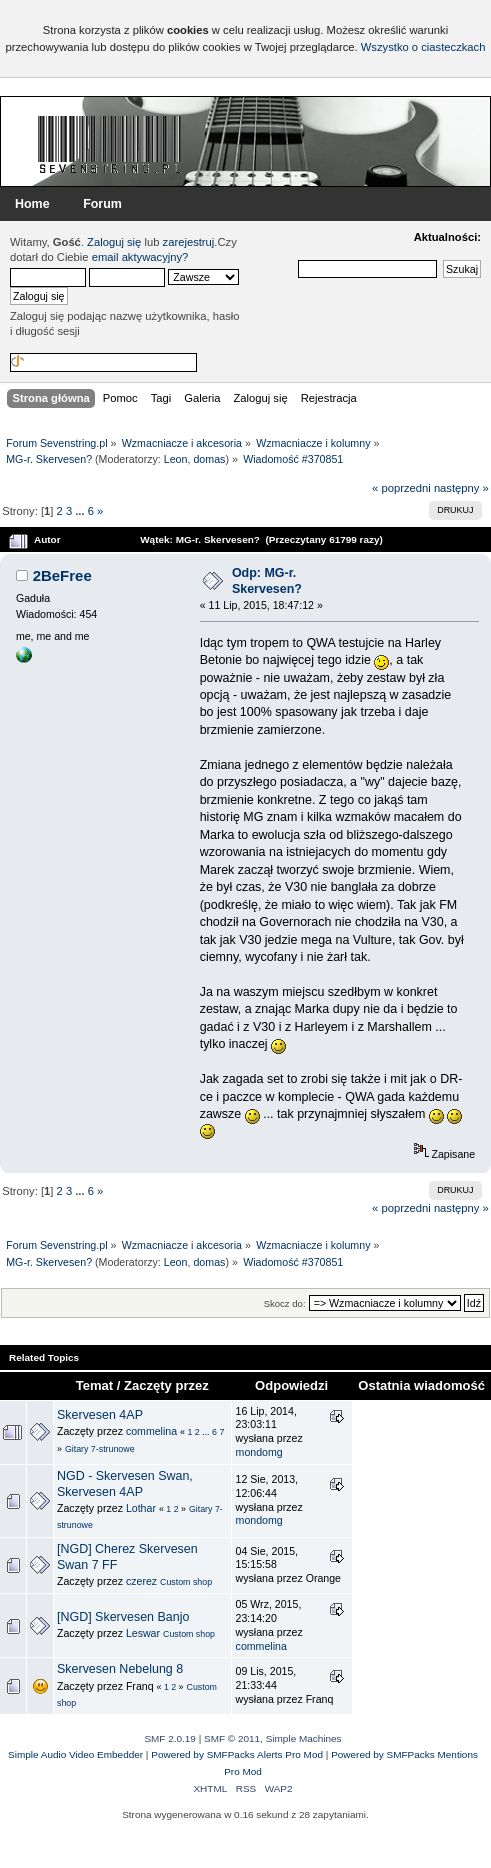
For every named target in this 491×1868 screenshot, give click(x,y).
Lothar (141, 1508)
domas (209, 459)
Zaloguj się (114, 242)
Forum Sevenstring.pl (110, 144)
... (81, 511)
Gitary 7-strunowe (100, 1449)
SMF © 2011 (232, 1738)
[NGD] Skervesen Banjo (123, 1617)
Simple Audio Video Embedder (75, 1754)
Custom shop (186, 1582)
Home (32, 204)
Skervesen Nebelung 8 (120, 1669)
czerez (141, 1581)
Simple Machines (304, 1738)
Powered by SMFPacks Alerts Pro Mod (237, 1754)
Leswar (143, 1633)
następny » (461, 488)
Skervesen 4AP (100, 1415)
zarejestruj (189, 242)
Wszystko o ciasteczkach (423, 47)
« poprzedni (401, 488)
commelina (151, 1431)
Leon (176, 459)
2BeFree (62, 575)
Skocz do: (285, 1303)
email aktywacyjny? (140, 257)
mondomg (259, 1452)
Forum (102, 204)
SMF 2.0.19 (170, 1738)
